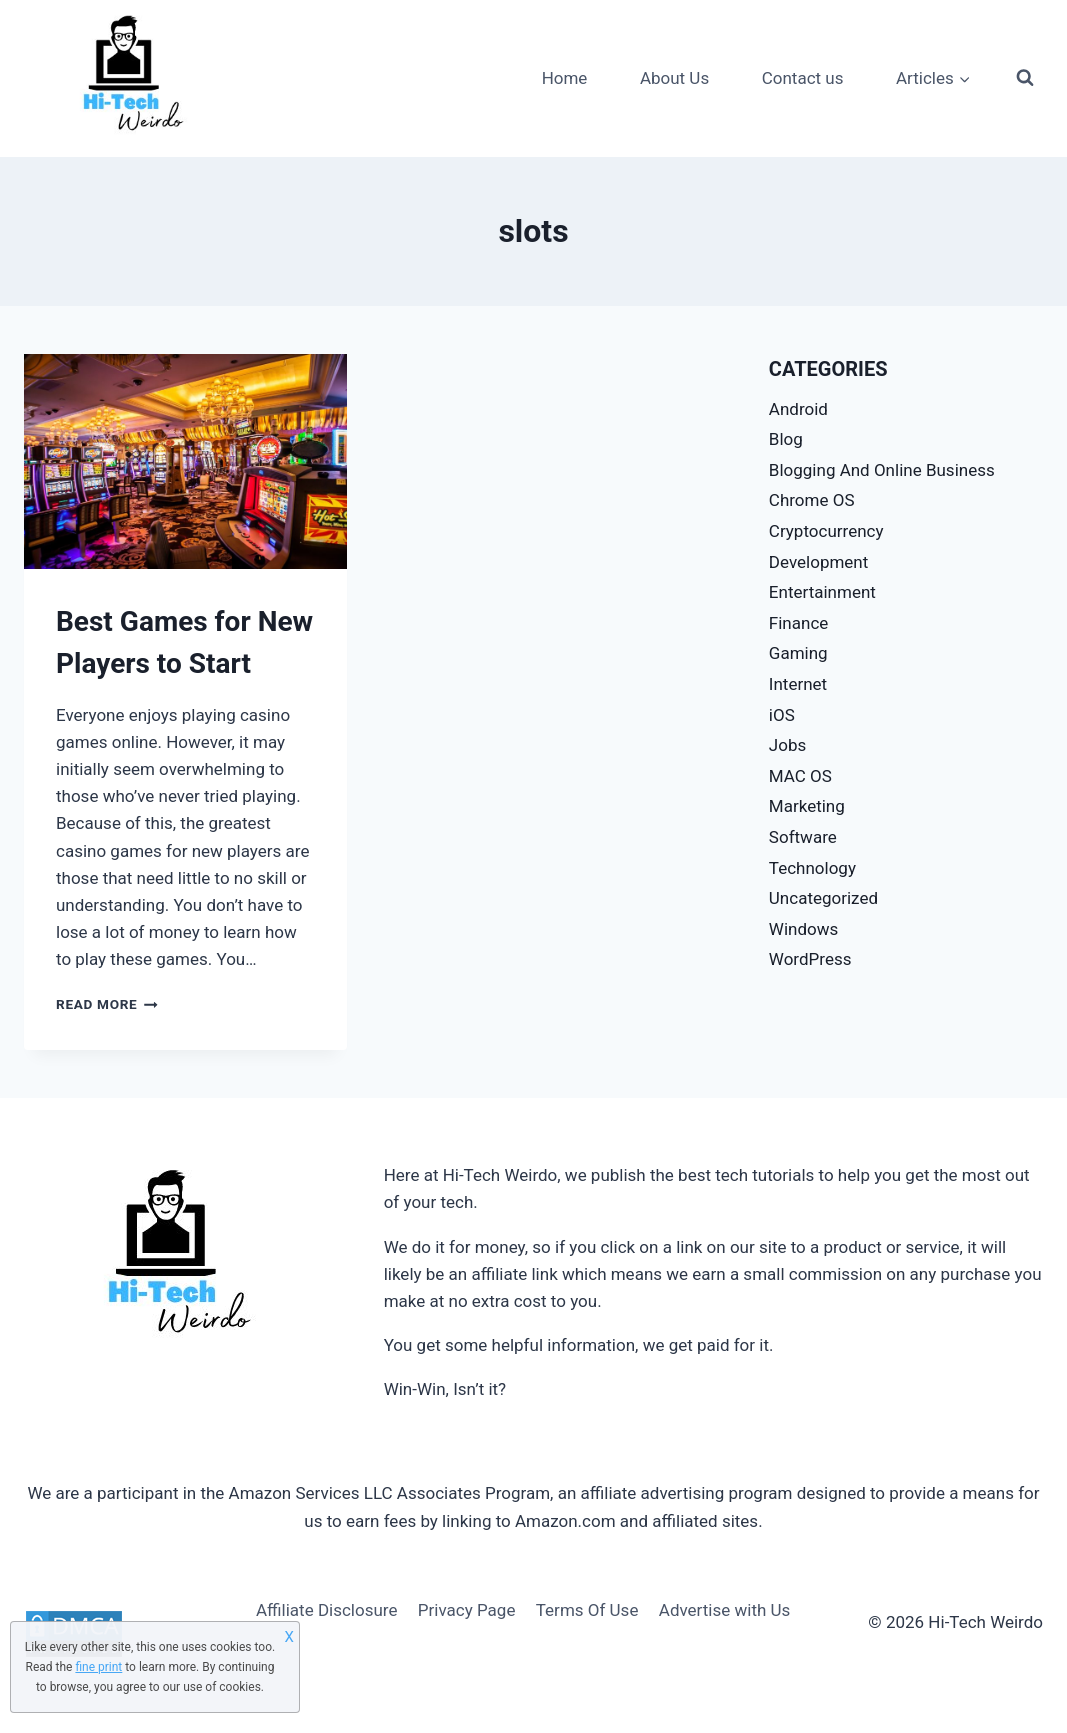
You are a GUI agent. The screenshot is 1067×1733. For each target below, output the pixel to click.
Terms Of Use (587, 1610)
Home (565, 78)
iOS (782, 715)
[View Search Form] (1025, 78)
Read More (107, 1004)
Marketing (807, 806)
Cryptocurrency (826, 531)
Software (803, 837)
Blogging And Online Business (882, 470)
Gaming (798, 653)
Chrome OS (812, 500)
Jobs (787, 745)
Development (818, 562)
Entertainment (822, 592)
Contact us (803, 78)
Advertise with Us (725, 1610)
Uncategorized (823, 898)
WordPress (810, 959)
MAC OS (800, 776)
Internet (798, 684)
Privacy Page (467, 1610)
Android (798, 409)
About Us (674, 78)
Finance (798, 623)
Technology (812, 868)
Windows (803, 929)
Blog (786, 439)
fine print (98, 1667)
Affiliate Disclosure (326, 1610)
